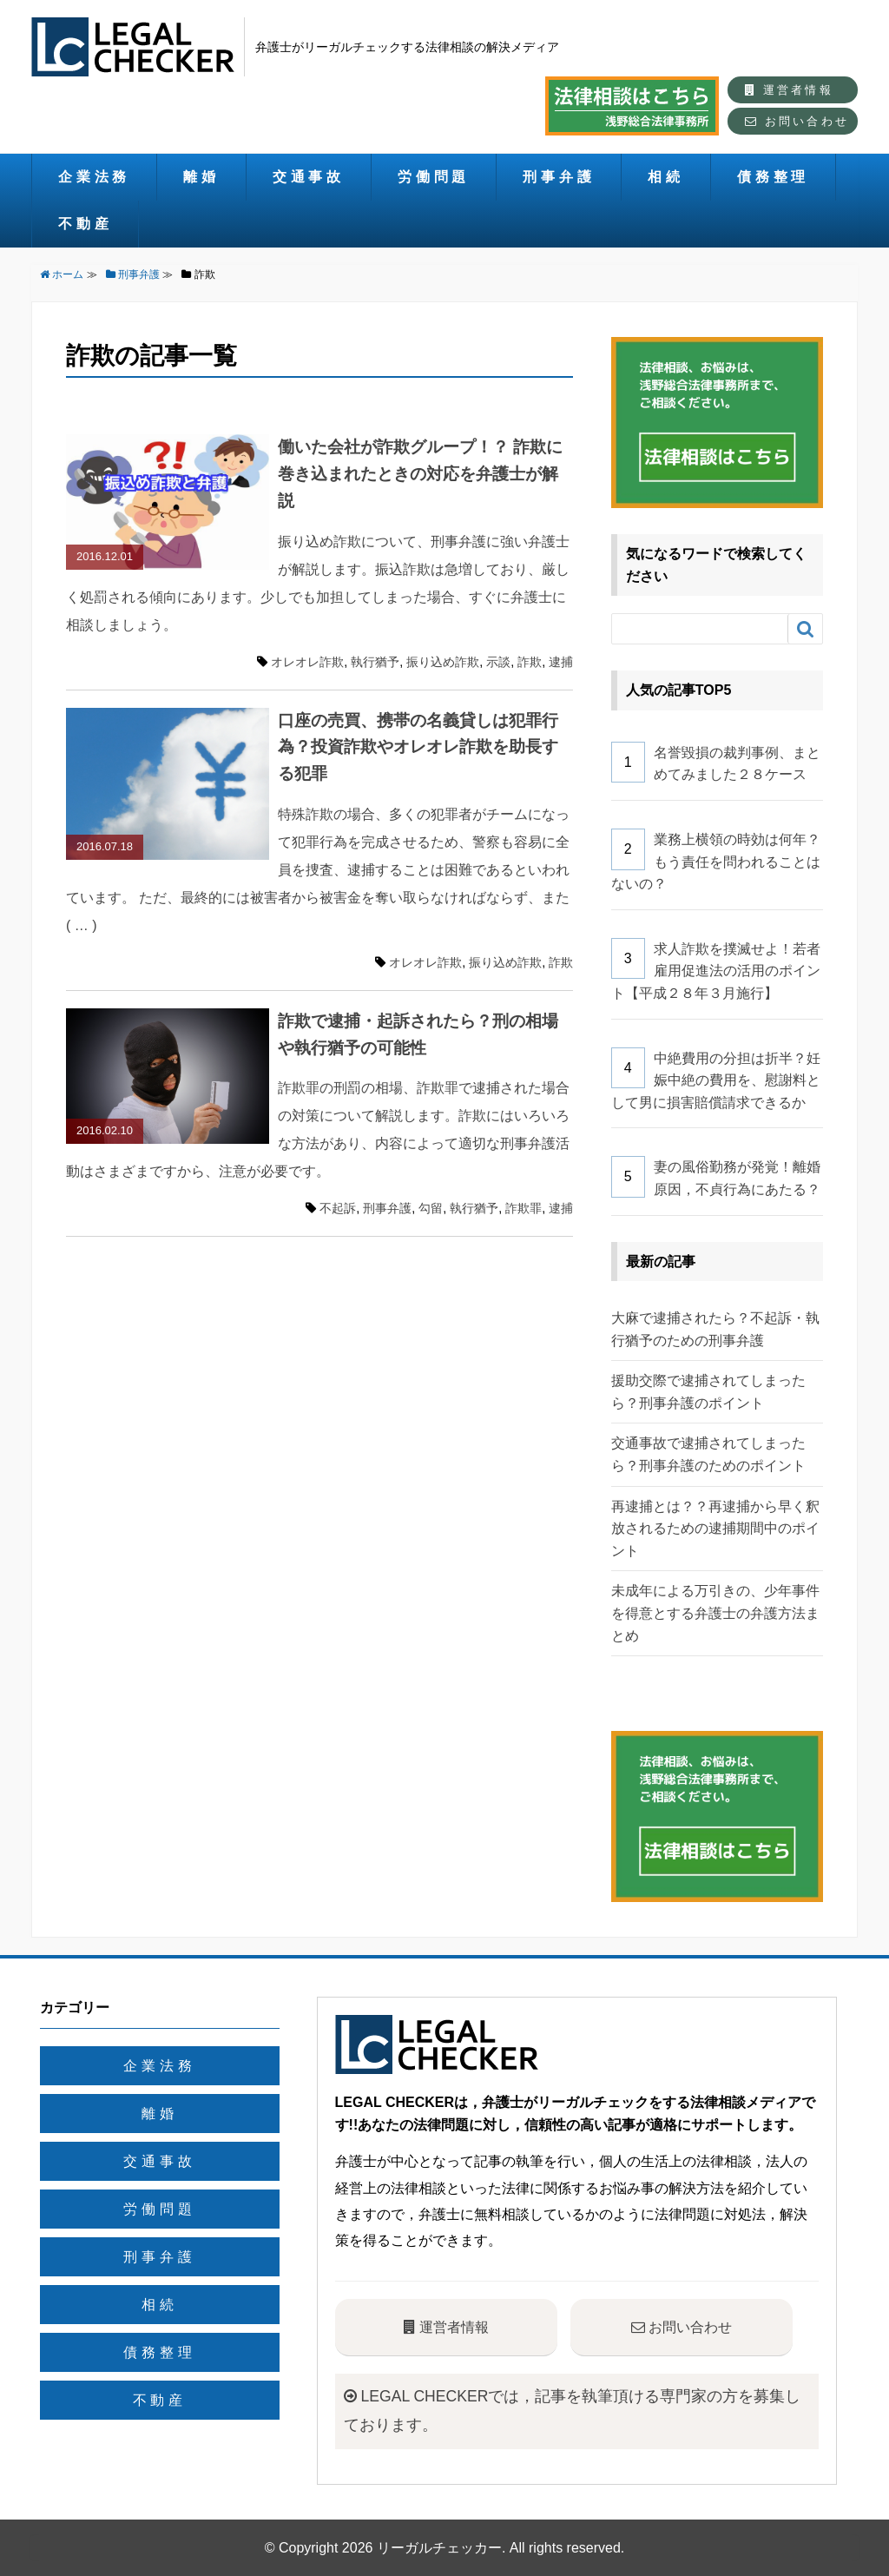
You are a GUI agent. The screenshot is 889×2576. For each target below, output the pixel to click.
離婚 (201, 176)
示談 (498, 662)
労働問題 (434, 176)
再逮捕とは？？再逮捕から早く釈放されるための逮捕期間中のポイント (715, 1528)
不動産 (85, 223)
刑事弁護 (559, 176)
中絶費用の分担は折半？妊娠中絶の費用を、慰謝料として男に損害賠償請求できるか (715, 1080)
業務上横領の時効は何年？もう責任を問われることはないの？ (715, 861)
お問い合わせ (797, 121)
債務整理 (773, 176)
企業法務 (94, 176)
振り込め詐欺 (442, 662)
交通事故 (309, 176)
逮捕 (561, 662)
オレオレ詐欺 (307, 662)
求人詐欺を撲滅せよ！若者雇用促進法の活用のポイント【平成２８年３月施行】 (715, 971)
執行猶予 (375, 662)
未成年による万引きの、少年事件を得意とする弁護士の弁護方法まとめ (715, 1612)
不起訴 (337, 1208)
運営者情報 (789, 89)
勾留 (430, 1208)
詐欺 (529, 662)
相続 (666, 176)
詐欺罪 (523, 1208)
